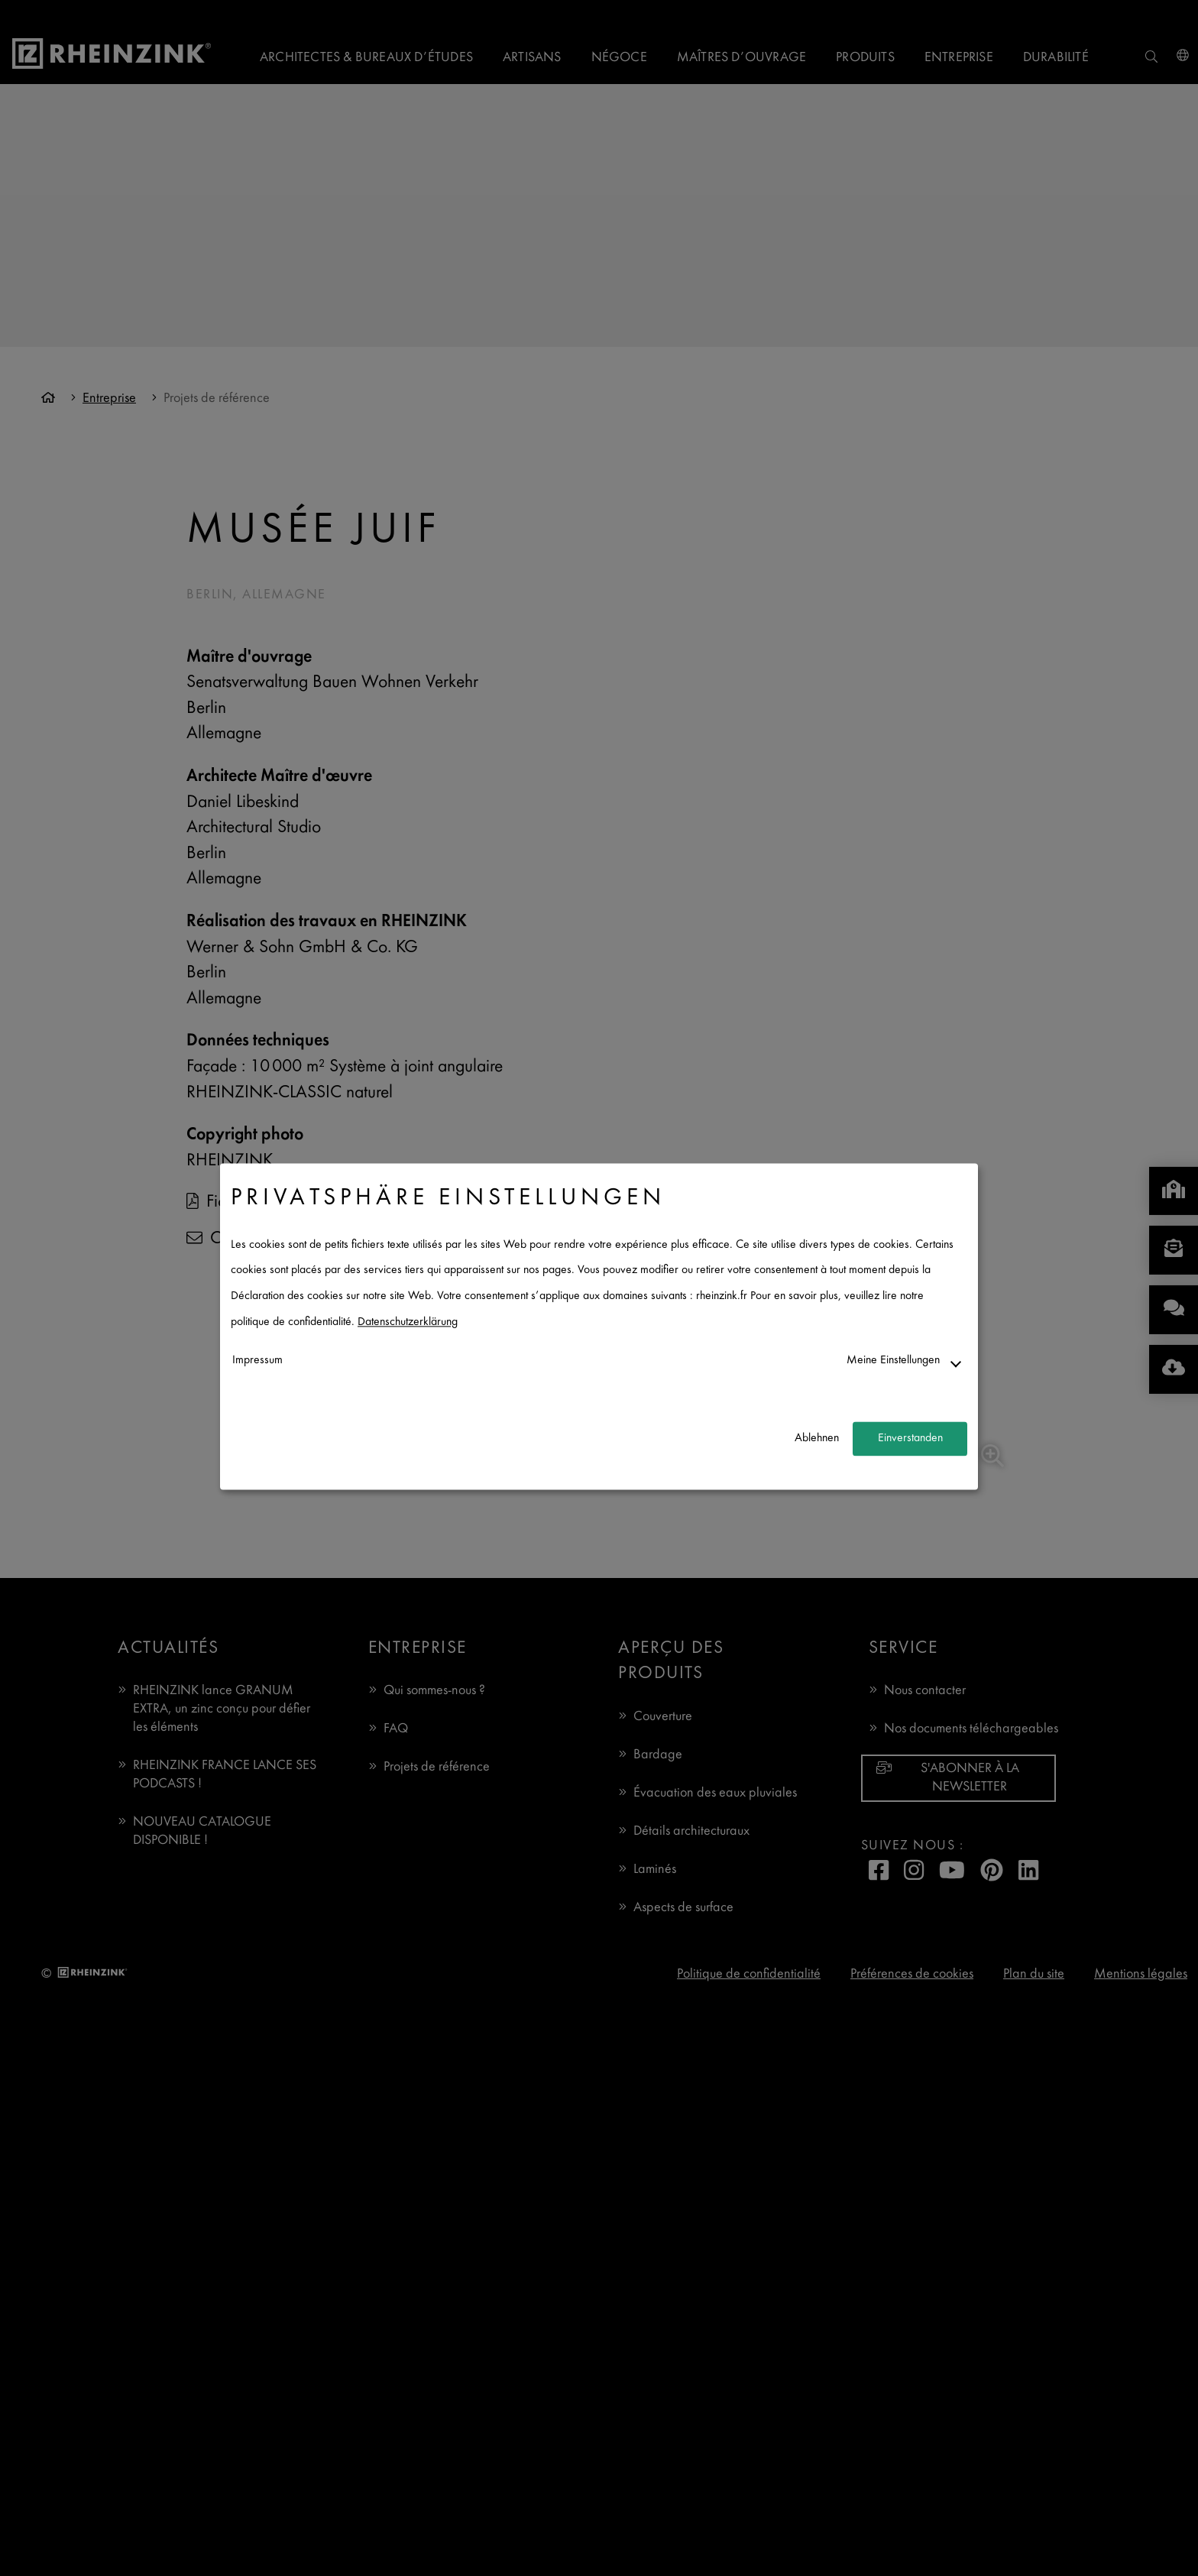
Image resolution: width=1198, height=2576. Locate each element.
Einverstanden (910, 1439)
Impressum (257, 1361)
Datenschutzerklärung (408, 1322)
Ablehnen (817, 1439)
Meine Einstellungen (893, 1361)
